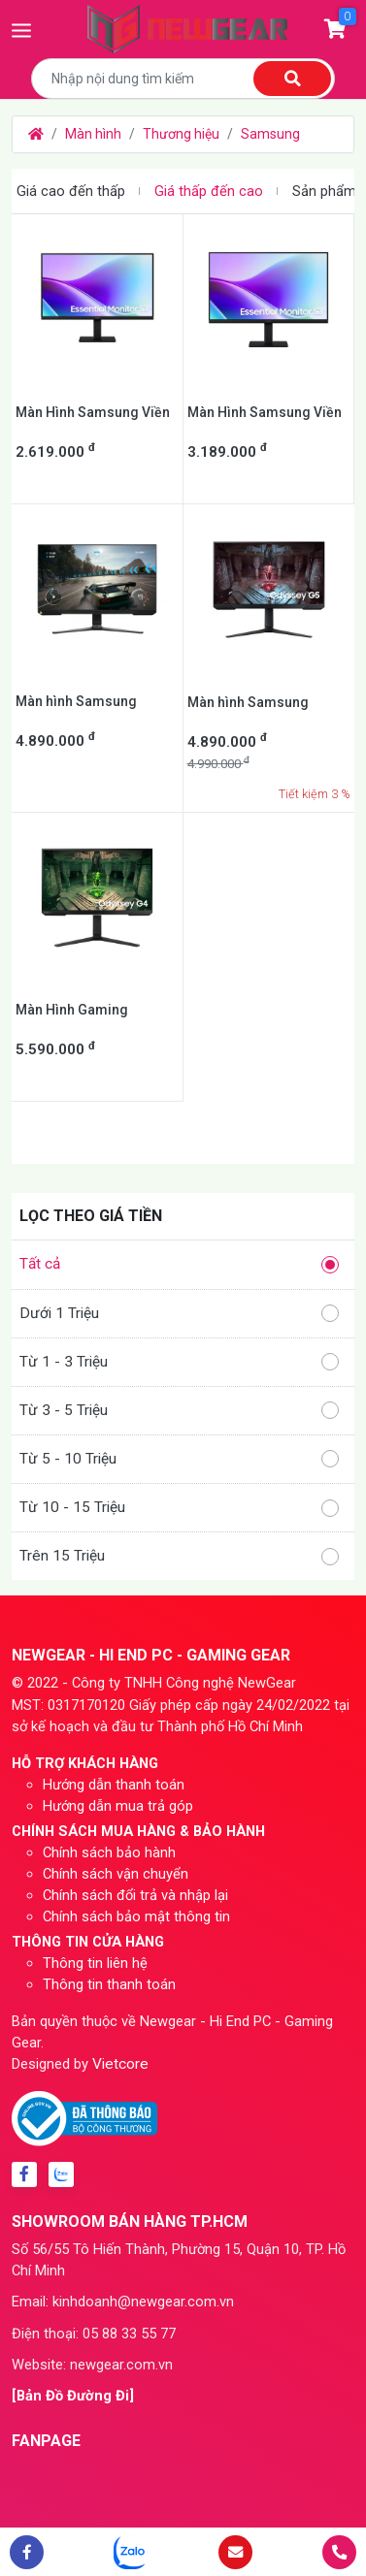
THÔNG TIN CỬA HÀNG (88, 1941)
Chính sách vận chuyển (115, 1874)
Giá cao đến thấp (71, 191)
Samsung (270, 134)
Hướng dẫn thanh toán (113, 1784)
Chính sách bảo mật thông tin (136, 1916)
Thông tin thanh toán (109, 1984)
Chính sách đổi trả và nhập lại (135, 1895)
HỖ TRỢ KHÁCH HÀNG (85, 1763)
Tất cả (179, 1264)
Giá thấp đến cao (208, 191)
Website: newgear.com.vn (92, 2364)
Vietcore (120, 2064)
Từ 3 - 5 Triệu (179, 1410)
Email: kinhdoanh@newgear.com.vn (123, 2301)
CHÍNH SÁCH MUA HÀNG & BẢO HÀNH (138, 1831)
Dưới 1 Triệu (179, 1313)
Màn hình (93, 134)
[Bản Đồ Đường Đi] (73, 2395)
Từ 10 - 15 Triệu (179, 1507)
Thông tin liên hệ (95, 1963)
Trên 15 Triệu (179, 1556)
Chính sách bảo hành (109, 1852)
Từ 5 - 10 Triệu (179, 1459)
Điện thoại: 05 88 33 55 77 (94, 2333)
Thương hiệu (181, 134)
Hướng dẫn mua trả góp (118, 1806)
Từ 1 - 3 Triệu (179, 1362)
